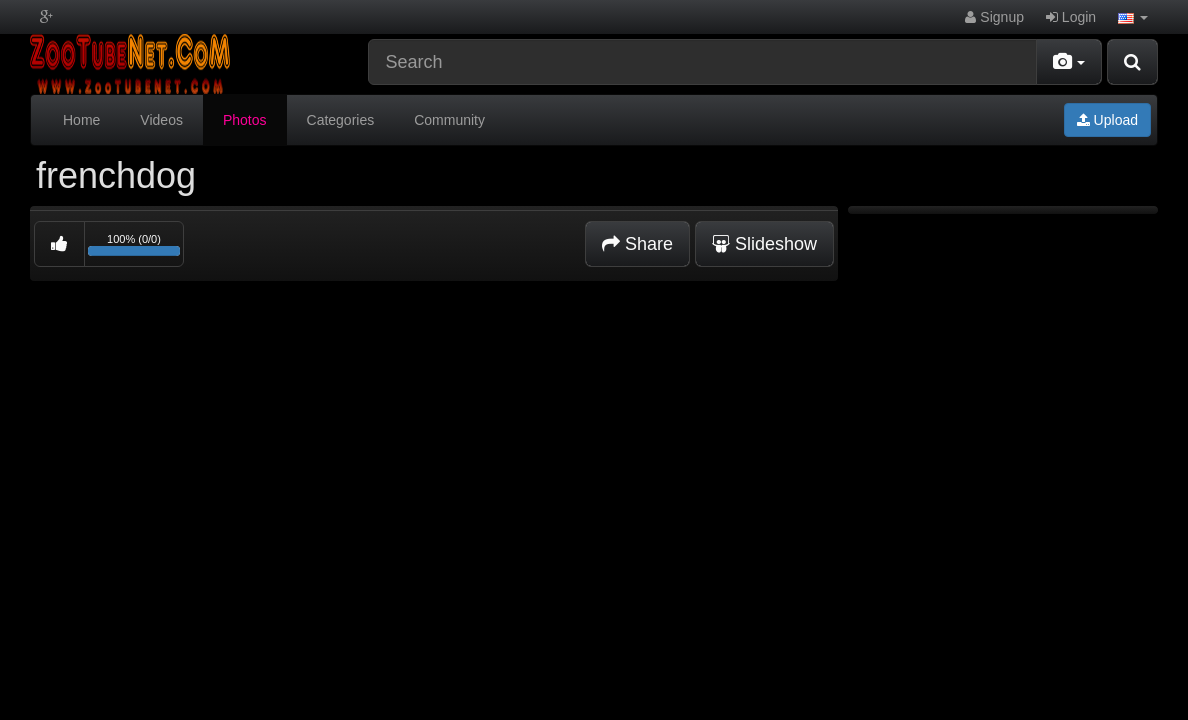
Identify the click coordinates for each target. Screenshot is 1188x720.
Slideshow (764, 244)
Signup (994, 17)
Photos (245, 120)
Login (1071, 17)
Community (449, 120)
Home (81, 120)
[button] (1133, 17)
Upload (1107, 120)
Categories (341, 120)
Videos (161, 120)
